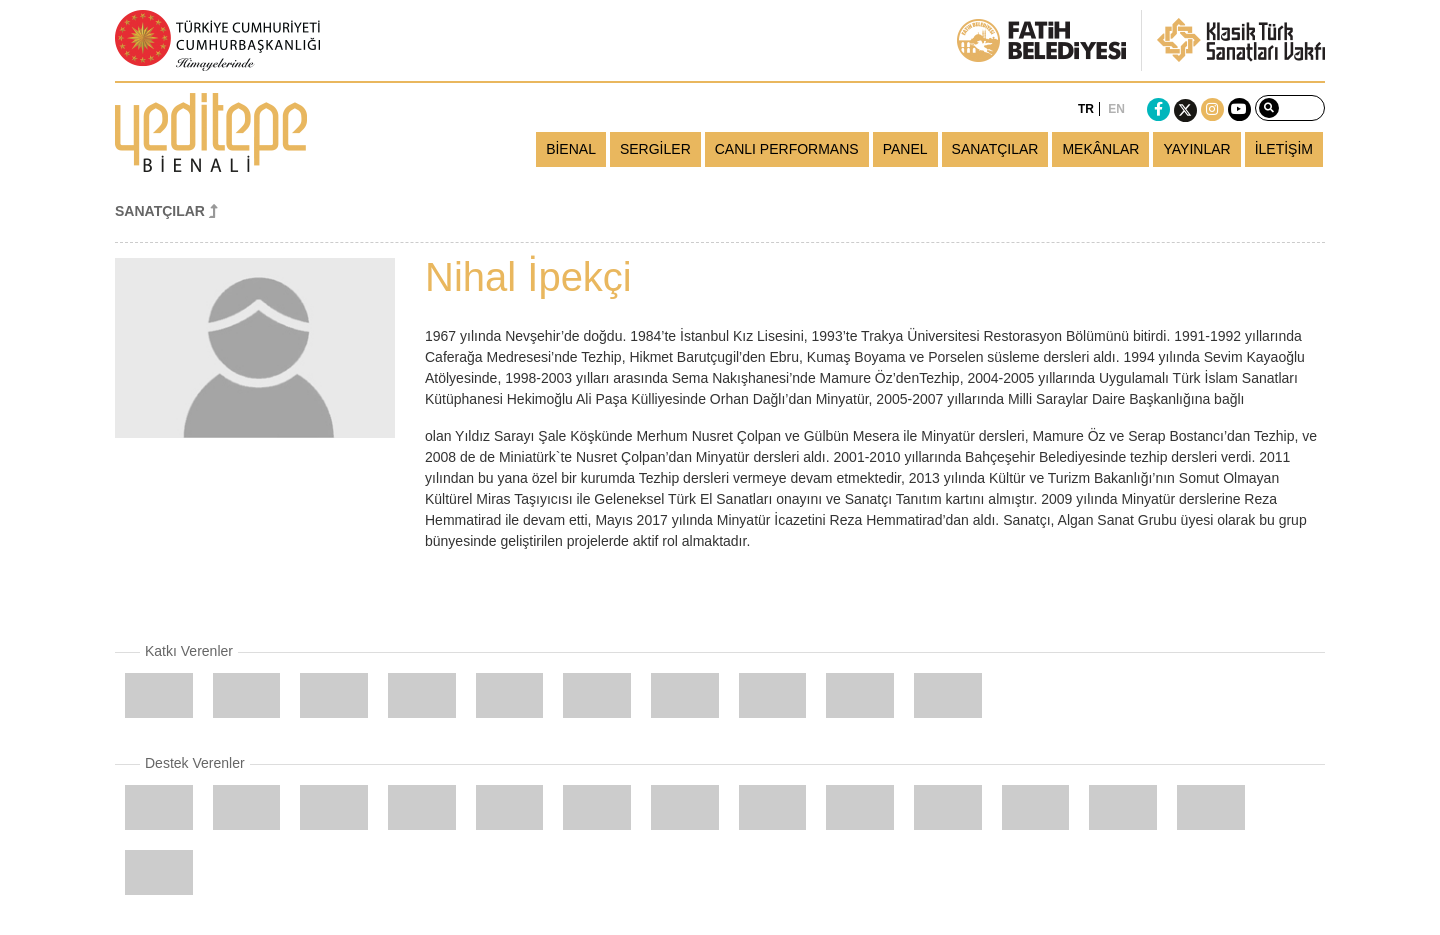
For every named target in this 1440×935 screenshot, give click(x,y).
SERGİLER (655, 149)
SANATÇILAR (995, 149)
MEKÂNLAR (1100, 149)
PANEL (905, 149)
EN (1116, 109)
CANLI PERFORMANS (787, 149)
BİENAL (571, 149)
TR (1086, 109)
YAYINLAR (1196, 149)
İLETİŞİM (1284, 149)
